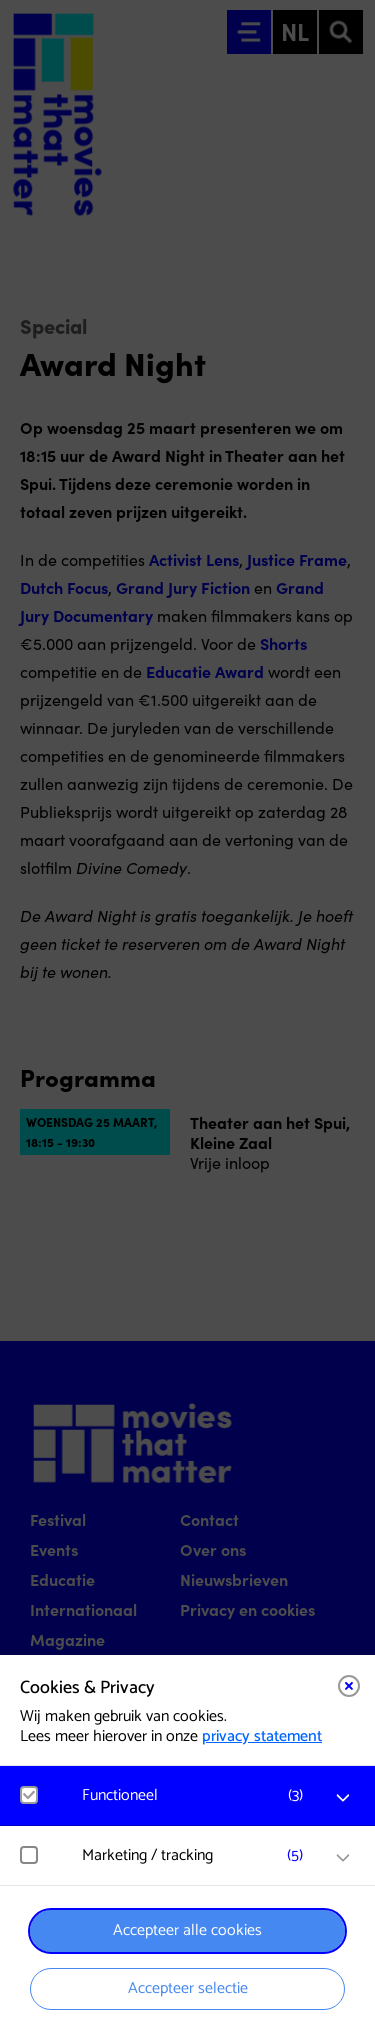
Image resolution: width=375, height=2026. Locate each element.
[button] (197, 1795)
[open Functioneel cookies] (343, 1798)
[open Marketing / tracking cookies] (343, 1858)
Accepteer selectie (188, 1988)
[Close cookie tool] (349, 1686)
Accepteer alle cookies (187, 1930)
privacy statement (262, 1736)
